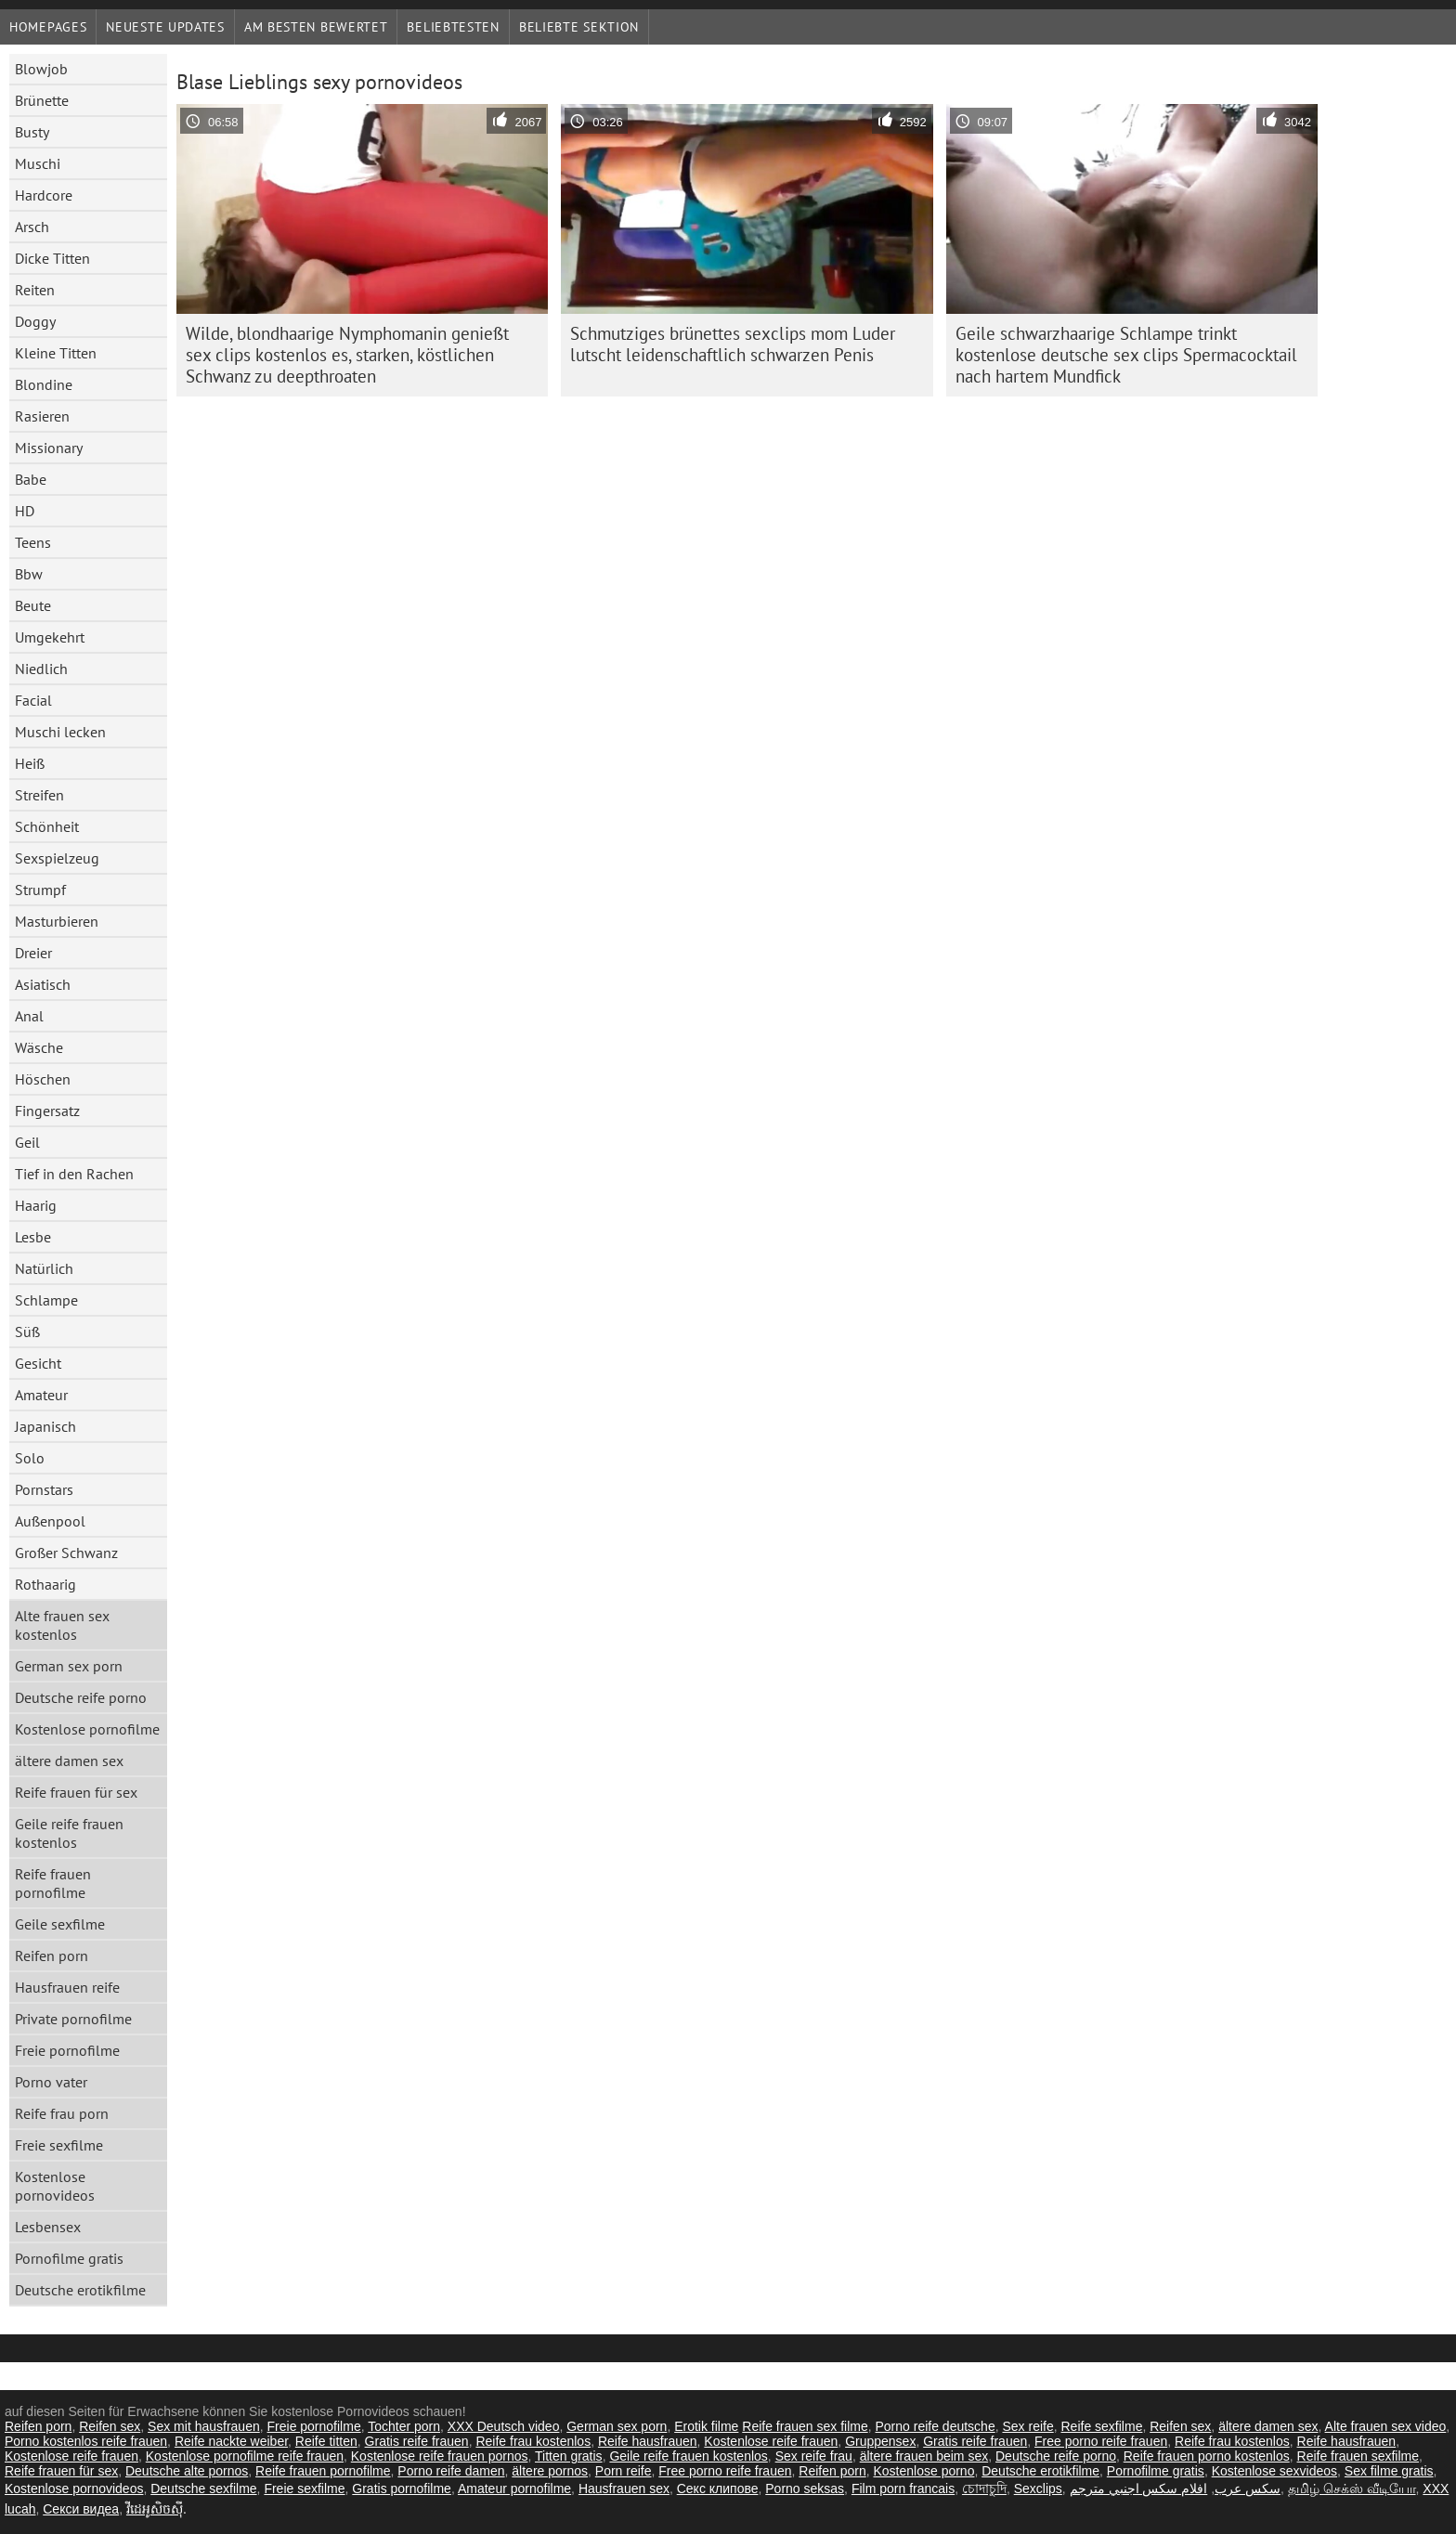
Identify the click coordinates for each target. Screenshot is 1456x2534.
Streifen (39, 795)
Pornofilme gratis (69, 2258)
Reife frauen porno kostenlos (1207, 2456)
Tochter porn (404, 2426)
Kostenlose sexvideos (1274, 2470)
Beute (33, 605)
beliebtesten (453, 27)
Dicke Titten (52, 258)
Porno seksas (804, 2488)
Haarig (36, 1205)
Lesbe (33, 1237)
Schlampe (46, 1300)
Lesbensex (48, 2226)
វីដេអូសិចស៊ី (154, 2509)
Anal (29, 1016)
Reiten (35, 289)
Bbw (29, 574)
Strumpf (40, 889)
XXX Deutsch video (504, 2426)
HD (24, 510)
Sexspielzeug (57, 858)
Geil (27, 1142)
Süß (27, 1331)
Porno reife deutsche (934, 2426)
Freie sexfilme (59, 2145)
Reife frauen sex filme (804, 2426)
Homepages (47, 27)
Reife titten (326, 2441)
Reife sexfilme (1102, 2426)
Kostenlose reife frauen (771, 2441)
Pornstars (44, 1489)
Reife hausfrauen (647, 2441)
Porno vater (51, 2082)
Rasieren (42, 416)
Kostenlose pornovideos (55, 2185)
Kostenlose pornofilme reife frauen (245, 2456)
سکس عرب (1247, 2488)
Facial (33, 700)
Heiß (30, 763)
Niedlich (41, 668)
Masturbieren (56, 921)
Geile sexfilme (60, 1924)
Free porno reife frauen (1100, 2441)
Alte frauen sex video (1386, 2426)
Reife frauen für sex (76, 1792)
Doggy (35, 321)
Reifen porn (51, 1955)
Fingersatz (47, 1110)
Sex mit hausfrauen (204, 2426)
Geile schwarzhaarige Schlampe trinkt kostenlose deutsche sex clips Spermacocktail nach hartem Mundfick (1126, 354)
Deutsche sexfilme (203, 2488)
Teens (33, 542)
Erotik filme (706, 2426)
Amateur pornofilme (514, 2488)
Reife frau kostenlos (533, 2441)
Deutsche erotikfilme (80, 2290)
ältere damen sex (69, 1760)
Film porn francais (903, 2488)
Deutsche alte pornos (186, 2470)
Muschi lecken (60, 731)
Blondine (43, 384)
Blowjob (41, 68)
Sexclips (1038, 2488)
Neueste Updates (165, 27)
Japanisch (45, 1426)
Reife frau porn (62, 2113)
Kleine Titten (56, 353)
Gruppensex (880, 2441)
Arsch (32, 226)
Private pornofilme (73, 2018)
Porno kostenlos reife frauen (86, 2441)
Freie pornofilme (67, 2050)
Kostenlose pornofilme (87, 1729)
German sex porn (69, 1666)
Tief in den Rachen (74, 1173)
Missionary (49, 447)
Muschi (37, 163)
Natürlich (44, 1268)
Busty (32, 132)
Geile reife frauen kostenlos (69, 1833)
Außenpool (50, 1521)
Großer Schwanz (66, 1552)
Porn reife (623, 2470)
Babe (30, 479)
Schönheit (47, 826)
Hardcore (43, 195)
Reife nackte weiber (231, 2441)
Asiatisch (43, 984)
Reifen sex (109, 2426)
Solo (30, 1458)
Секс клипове (718, 2488)
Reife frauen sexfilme (1358, 2456)
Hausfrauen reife (67, 1987)
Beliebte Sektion (579, 27)
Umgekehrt (49, 637)
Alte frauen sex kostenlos (62, 1625)
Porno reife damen (450, 2470)
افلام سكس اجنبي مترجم (1139, 2488)
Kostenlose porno (923, 2470)
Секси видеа (81, 2509)
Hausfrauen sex (624, 2488)
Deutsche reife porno (81, 1697)
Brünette (42, 100)
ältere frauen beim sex (924, 2456)
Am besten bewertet (316, 27)
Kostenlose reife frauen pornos (439, 2456)
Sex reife (1027, 2426)
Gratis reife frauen (417, 2441)
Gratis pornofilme (401, 2488)
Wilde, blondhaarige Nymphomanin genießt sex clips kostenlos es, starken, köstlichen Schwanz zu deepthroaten (347, 354)
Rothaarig (45, 1584)
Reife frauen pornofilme (53, 1883)
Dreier (33, 952)
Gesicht (38, 1363)
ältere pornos (550, 2470)
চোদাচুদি (984, 2488)
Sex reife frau (813, 2456)
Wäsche (39, 1047)
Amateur (41, 1394)
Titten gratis (569, 2456)
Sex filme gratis (1389, 2470)
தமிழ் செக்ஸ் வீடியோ (1352, 2488)
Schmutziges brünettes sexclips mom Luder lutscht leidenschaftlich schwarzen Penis (732, 344)
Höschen (43, 1079)
